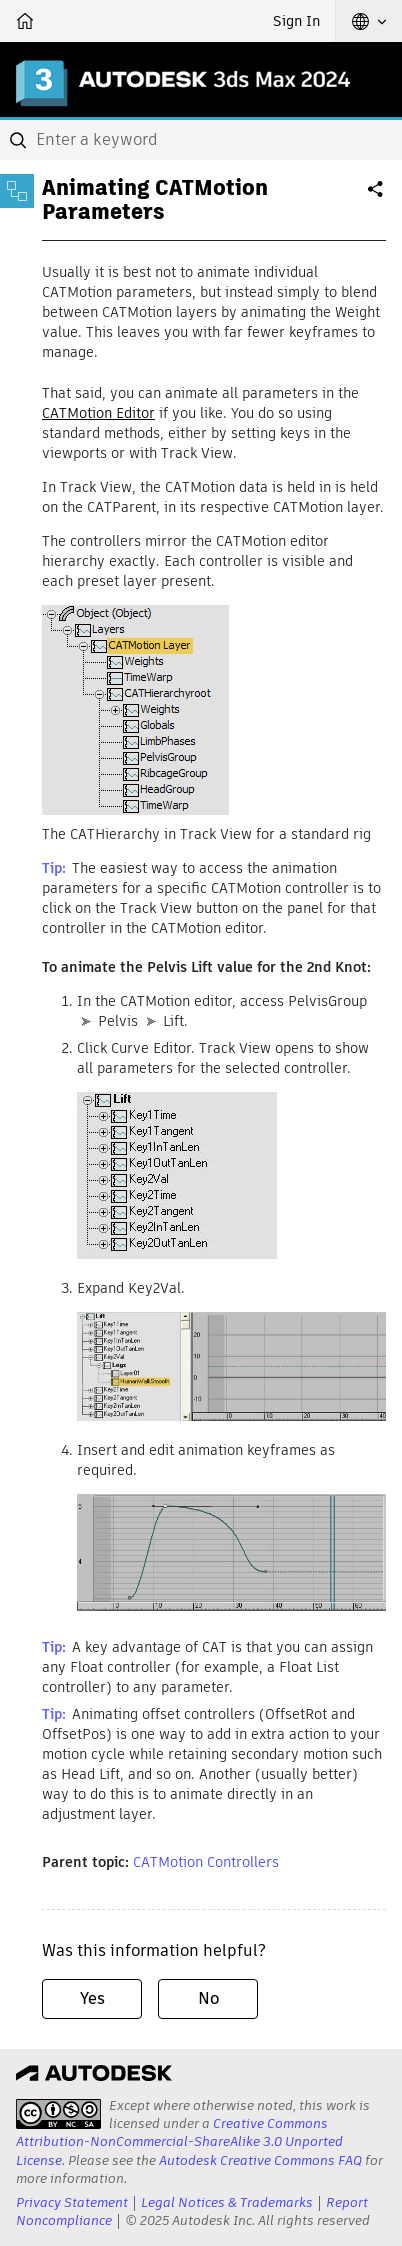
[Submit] (20, 140)
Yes (92, 1998)
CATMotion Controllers (206, 1862)
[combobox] (201, 140)
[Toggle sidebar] (17, 191)
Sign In (296, 21)
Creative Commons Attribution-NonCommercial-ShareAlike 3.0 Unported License (179, 2141)
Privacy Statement (72, 2202)
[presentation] (58, 2114)
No (208, 1998)
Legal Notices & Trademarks (227, 2202)
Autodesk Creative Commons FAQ (260, 2160)
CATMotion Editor (98, 413)
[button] (369, 21)
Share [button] (377, 197)
